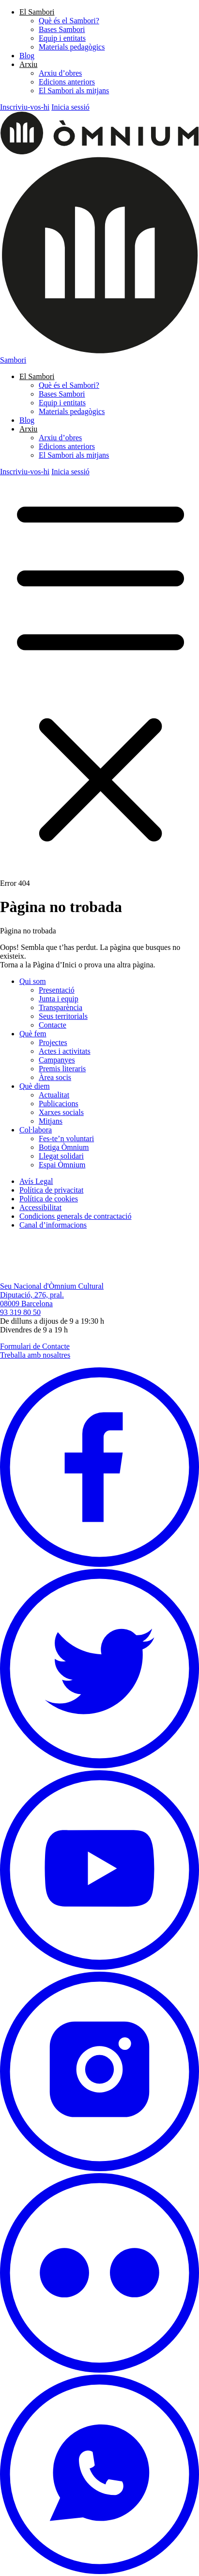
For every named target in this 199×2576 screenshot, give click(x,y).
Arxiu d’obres (60, 73)
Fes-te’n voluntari (66, 1138)
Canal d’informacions (53, 1225)
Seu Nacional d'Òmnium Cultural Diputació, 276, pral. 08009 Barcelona (52, 1295)
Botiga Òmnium (64, 1147)
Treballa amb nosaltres (35, 1355)
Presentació (57, 990)
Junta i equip (58, 999)
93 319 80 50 (20, 1312)
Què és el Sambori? (69, 21)
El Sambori (36, 12)
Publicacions (58, 1103)
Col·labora (35, 1130)
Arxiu (28, 64)
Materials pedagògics (72, 47)
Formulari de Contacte (35, 1346)
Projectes (53, 1042)
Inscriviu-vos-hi (24, 107)
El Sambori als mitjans (74, 90)
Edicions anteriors (67, 82)
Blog (26, 55)
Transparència (60, 1007)
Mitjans (50, 1121)
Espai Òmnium (62, 1165)
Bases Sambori (62, 29)
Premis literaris (62, 1068)
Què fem (32, 1034)
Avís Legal (36, 1181)
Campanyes (57, 1060)
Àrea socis (55, 1077)
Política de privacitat (51, 1190)
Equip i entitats (62, 38)
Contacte (52, 1025)
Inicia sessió (70, 107)
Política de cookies (48, 1199)
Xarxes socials (61, 1112)
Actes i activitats (65, 1051)
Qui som (32, 981)
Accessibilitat (40, 1207)
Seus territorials (63, 1016)
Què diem (34, 1086)
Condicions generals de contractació (75, 1216)
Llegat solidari (61, 1156)
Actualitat (54, 1095)
